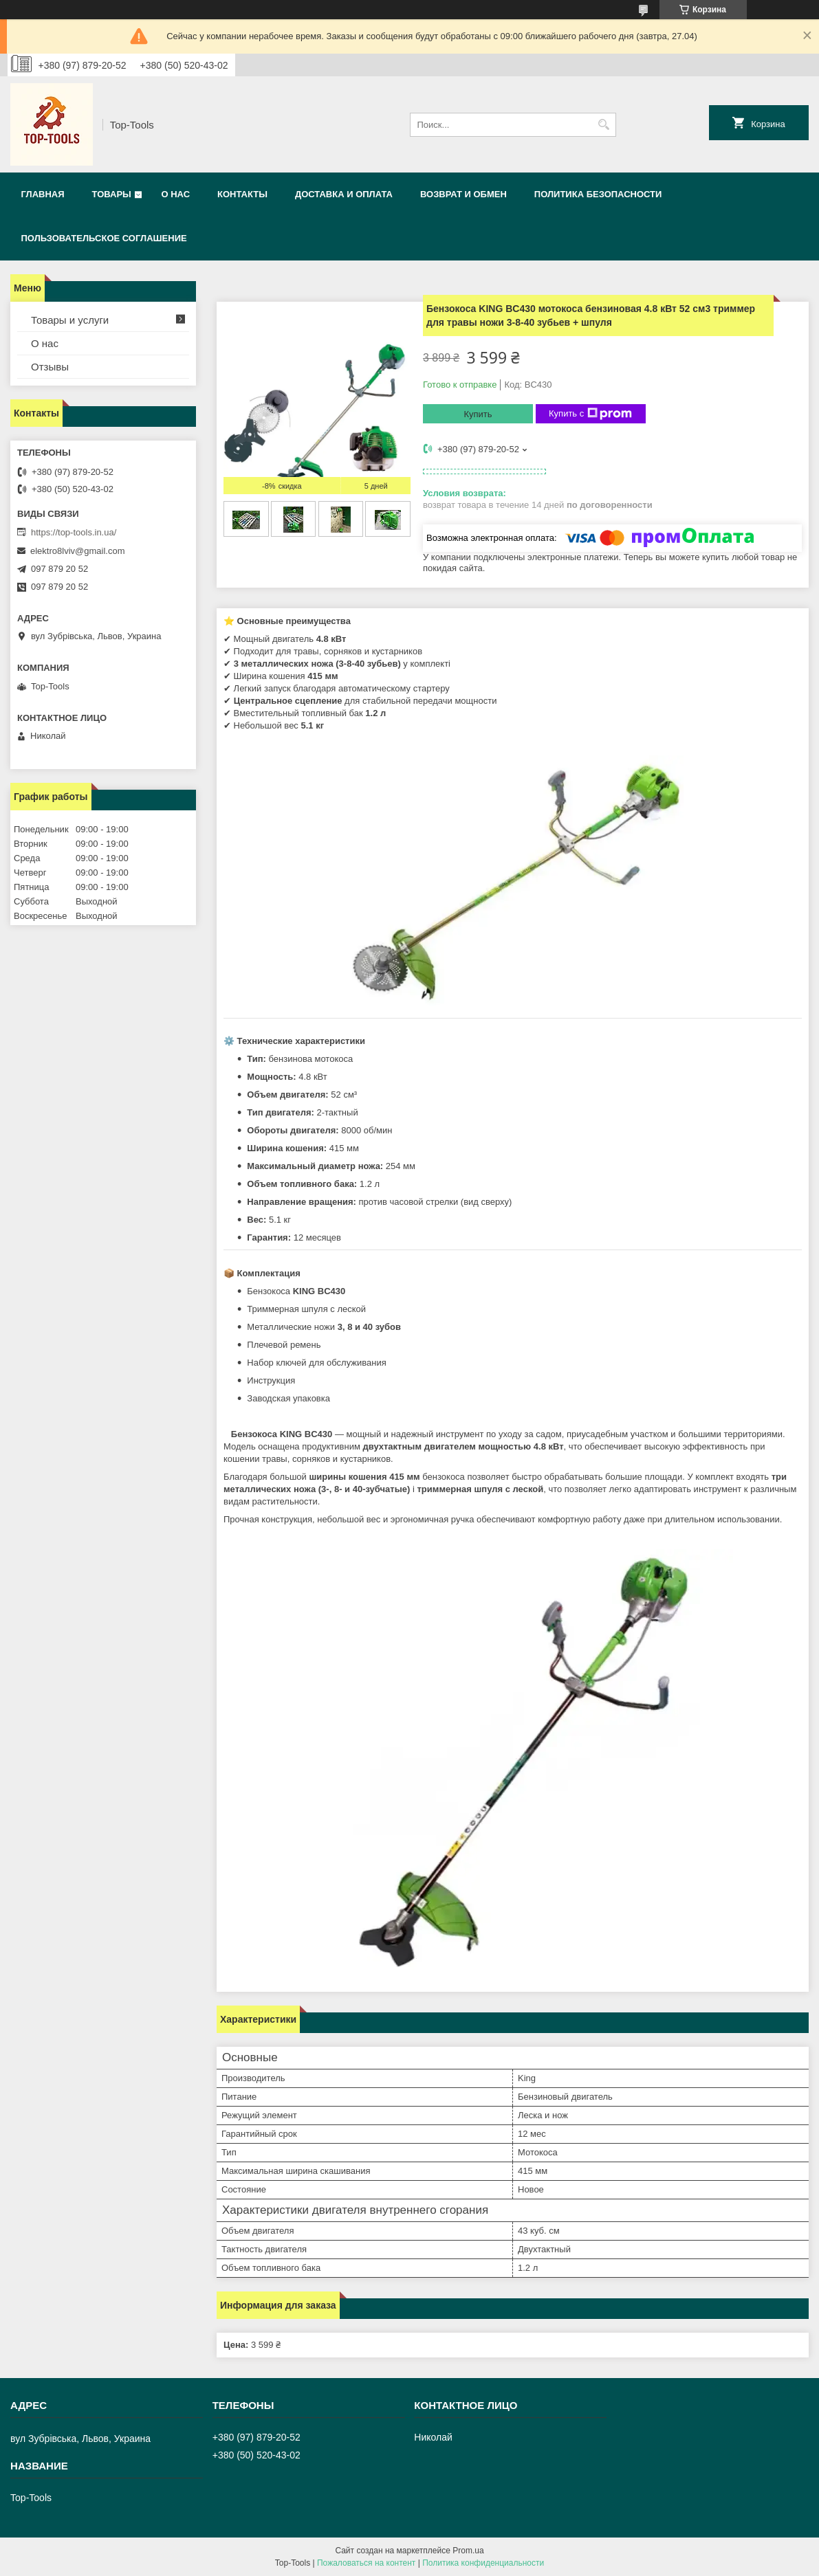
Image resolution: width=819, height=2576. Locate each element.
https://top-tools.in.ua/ (73, 532)
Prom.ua (467, 2550)
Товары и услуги (70, 320)
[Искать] (604, 125)
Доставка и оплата (344, 194)
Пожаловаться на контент (366, 2563)
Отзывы (50, 367)
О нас (175, 194)
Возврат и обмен (463, 194)
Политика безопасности (598, 194)
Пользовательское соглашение (104, 238)
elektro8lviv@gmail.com (77, 551)
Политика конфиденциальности (483, 2563)
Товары (111, 194)
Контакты (242, 194)
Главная (43, 194)
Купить (477, 414)
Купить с (590, 414)
